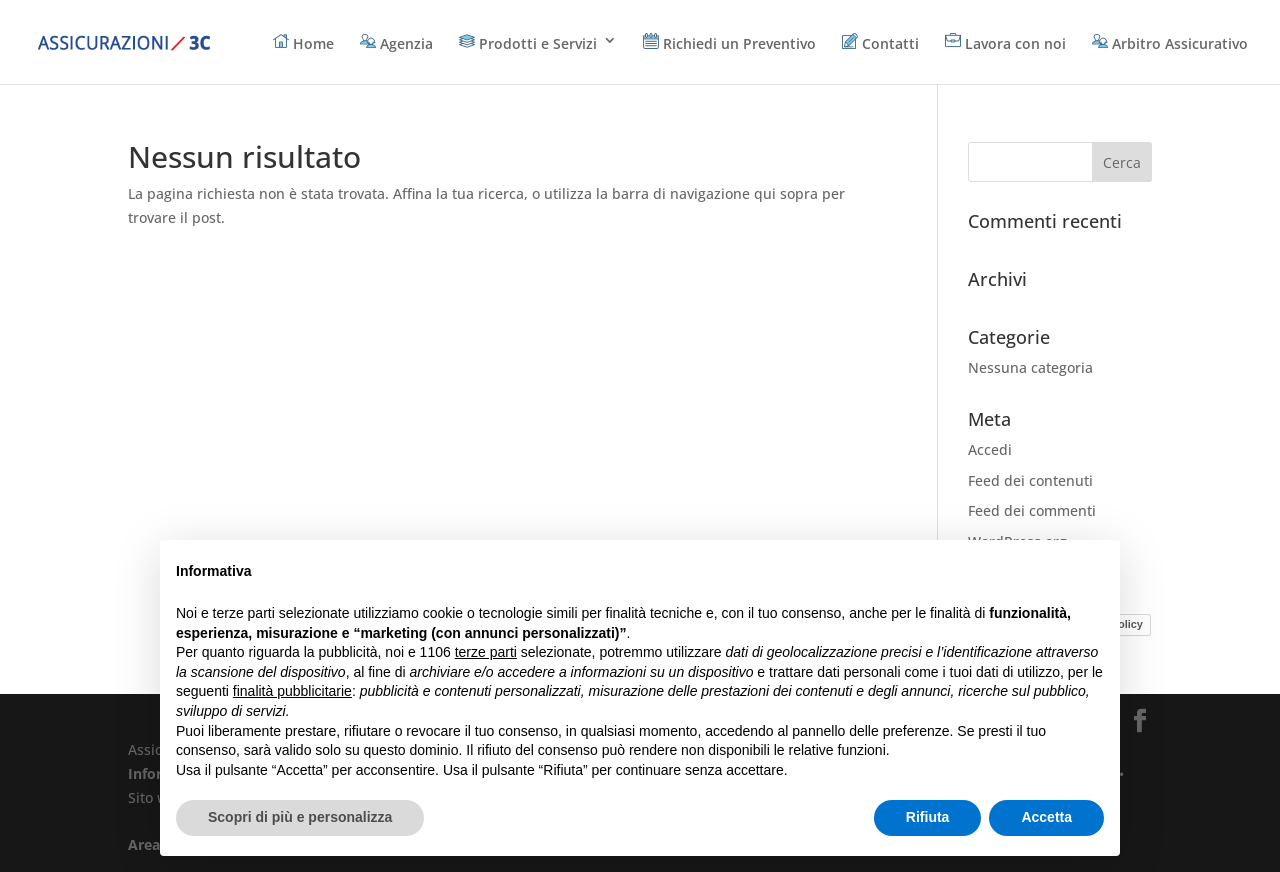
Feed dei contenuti (1030, 480)
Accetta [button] (1046, 817)
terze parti (486, 652)
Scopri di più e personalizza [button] (300, 817)
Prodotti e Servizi (528, 43)
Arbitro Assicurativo (1170, 43)
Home (303, 43)
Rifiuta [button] (928, 817)
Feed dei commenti (1032, 510)
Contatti (880, 43)
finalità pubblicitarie (292, 691)
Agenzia (396, 43)
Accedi (990, 449)
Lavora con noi (1005, 43)
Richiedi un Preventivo (729, 43)
